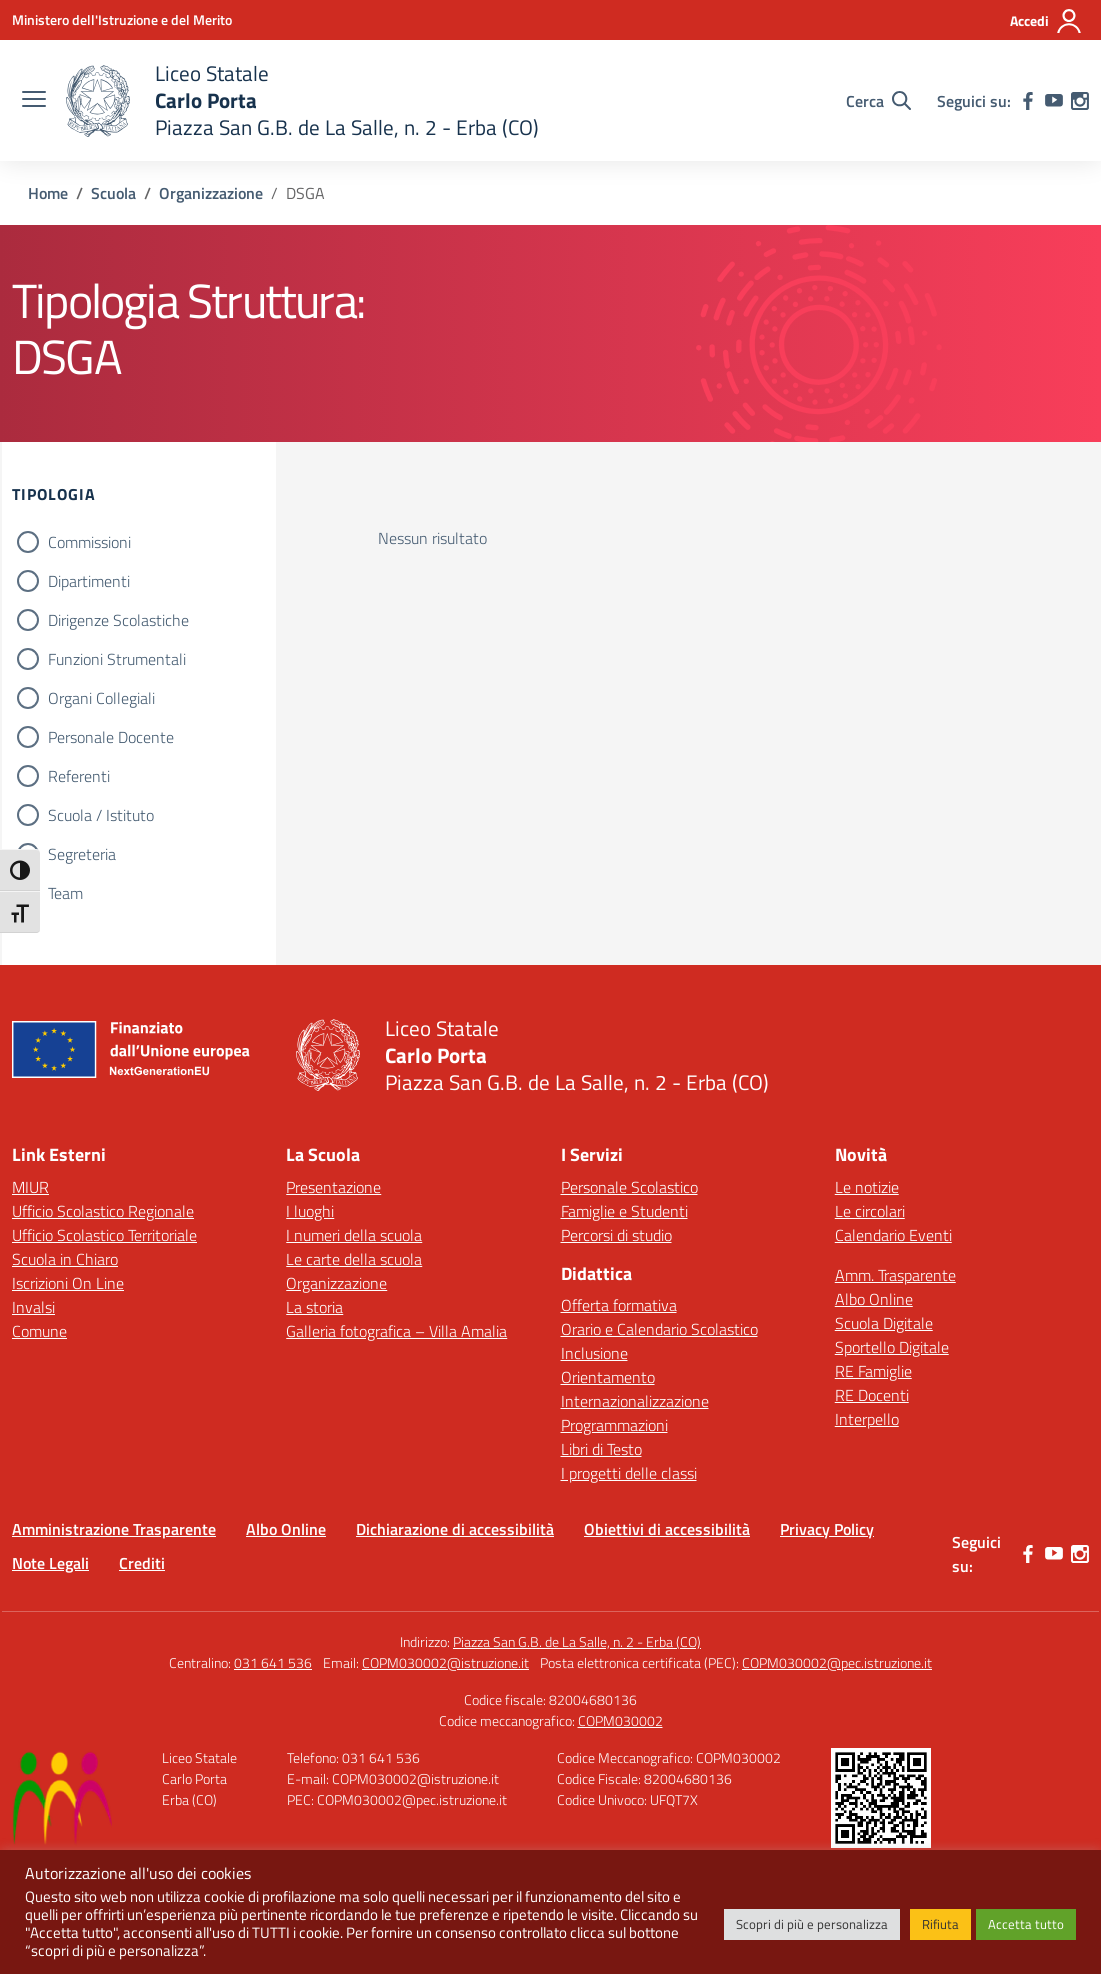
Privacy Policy (827, 1529)
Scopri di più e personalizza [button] (812, 1924)
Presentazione (333, 1187)
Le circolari (870, 1211)
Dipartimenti (89, 581)
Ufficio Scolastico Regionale (103, 1211)
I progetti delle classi (629, 1473)
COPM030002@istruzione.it (445, 1662)
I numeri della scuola (354, 1235)
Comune (39, 1331)
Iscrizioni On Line (68, 1283)
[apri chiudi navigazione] (34, 101)
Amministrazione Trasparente (114, 1529)
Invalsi (33, 1307)
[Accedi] (1046, 21)
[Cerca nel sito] (878, 101)
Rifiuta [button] (940, 1924)
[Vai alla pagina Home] (48, 193)
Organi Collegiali (101, 698)
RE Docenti (872, 1395)
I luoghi (310, 1211)
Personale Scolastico (629, 1187)
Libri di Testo (601, 1449)
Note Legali (50, 1563)
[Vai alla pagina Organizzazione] (211, 193)
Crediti (142, 1563)
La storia (314, 1307)
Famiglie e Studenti (624, 1211)
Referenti (79, 776)
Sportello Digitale (892, 1347)
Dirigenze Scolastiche (118, 620)
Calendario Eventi (893, 1235)
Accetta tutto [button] (1026, 1924)
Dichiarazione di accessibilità (455, 1529)
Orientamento (608, 1377)
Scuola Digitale (884, 1323)
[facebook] (1028, 101)
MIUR (30, 1187)
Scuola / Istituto (101, 815)
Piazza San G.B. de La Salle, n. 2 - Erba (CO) (577, 1641)
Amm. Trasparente (895, 1275)
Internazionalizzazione (635, 1401)
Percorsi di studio (616, 1235)
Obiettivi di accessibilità (667, 1529)
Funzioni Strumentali (117, 659)
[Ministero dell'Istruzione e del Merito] (122, 19)
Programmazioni (614, 1425)
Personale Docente (111, 737)
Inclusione (594, 1353)
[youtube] (1054, 101)
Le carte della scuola (354, 1259)
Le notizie (867, 1187)
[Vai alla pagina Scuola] (113, 193)
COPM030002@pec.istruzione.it (837, 1662)
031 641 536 (273, 1662)
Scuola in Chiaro (65, 1259)
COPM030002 (620, 1720)
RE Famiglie (873, 1371)
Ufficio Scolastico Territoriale (104, 1235)
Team (65, 893)
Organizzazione (336, 1283)
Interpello (867, 1419)
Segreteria (82, 854)
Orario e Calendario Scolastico (659, 1329)
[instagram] (1080, 101)
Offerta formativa (619, 1305)
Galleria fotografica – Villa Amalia (396, 1331)
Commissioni (89, 542)
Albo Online (874, 1299)
